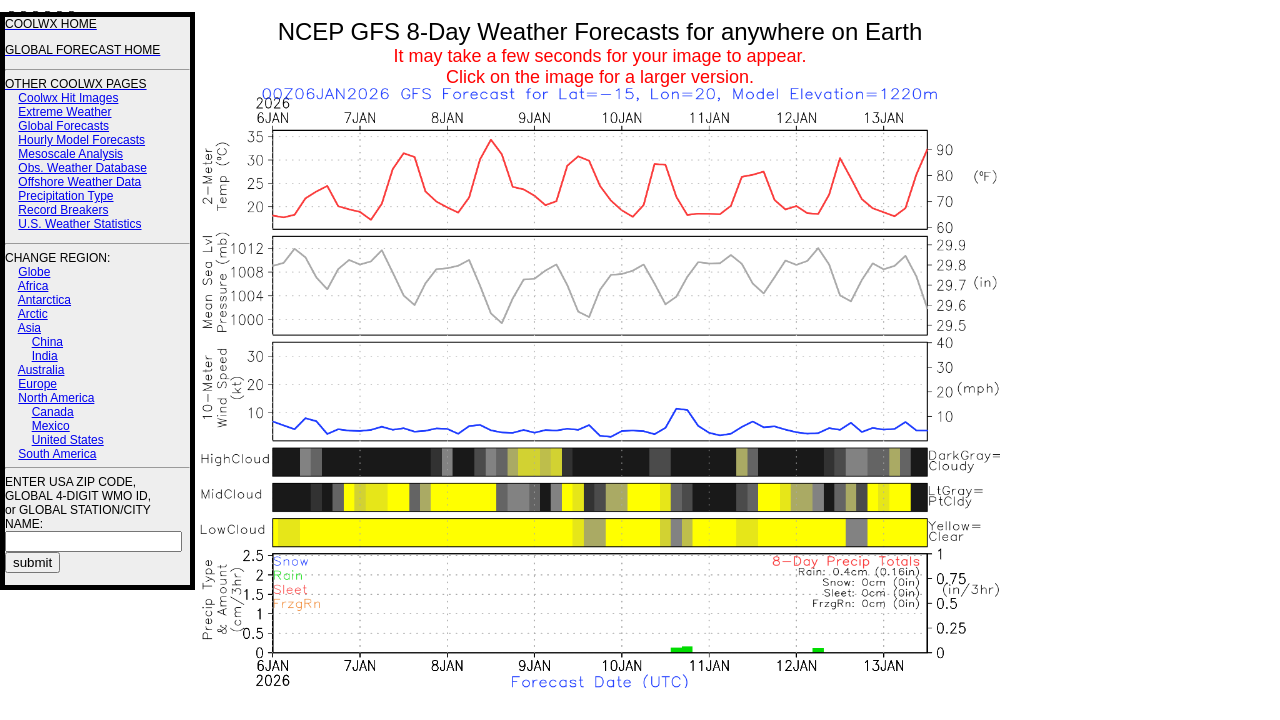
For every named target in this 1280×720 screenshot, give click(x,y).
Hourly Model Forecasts (81, 140)
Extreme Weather (64, 112)
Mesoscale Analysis (70, 154)
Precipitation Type (65, 196)
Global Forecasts (63, 126)
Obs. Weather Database (82, 168)
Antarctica (44, 300)
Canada (53, 412)
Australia (41, 370)
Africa (33, 286)
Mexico (51, 426)
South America (57, 454)
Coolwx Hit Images (68, 98)
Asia (29, 328)
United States (68, 440)
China (47, 342)
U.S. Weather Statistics (79, 224)
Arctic (33, 314)
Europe (37, 384)
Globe (34, 272)
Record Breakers (63, 210)
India (45, 356)
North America (56, 398)
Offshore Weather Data (79, 182)
